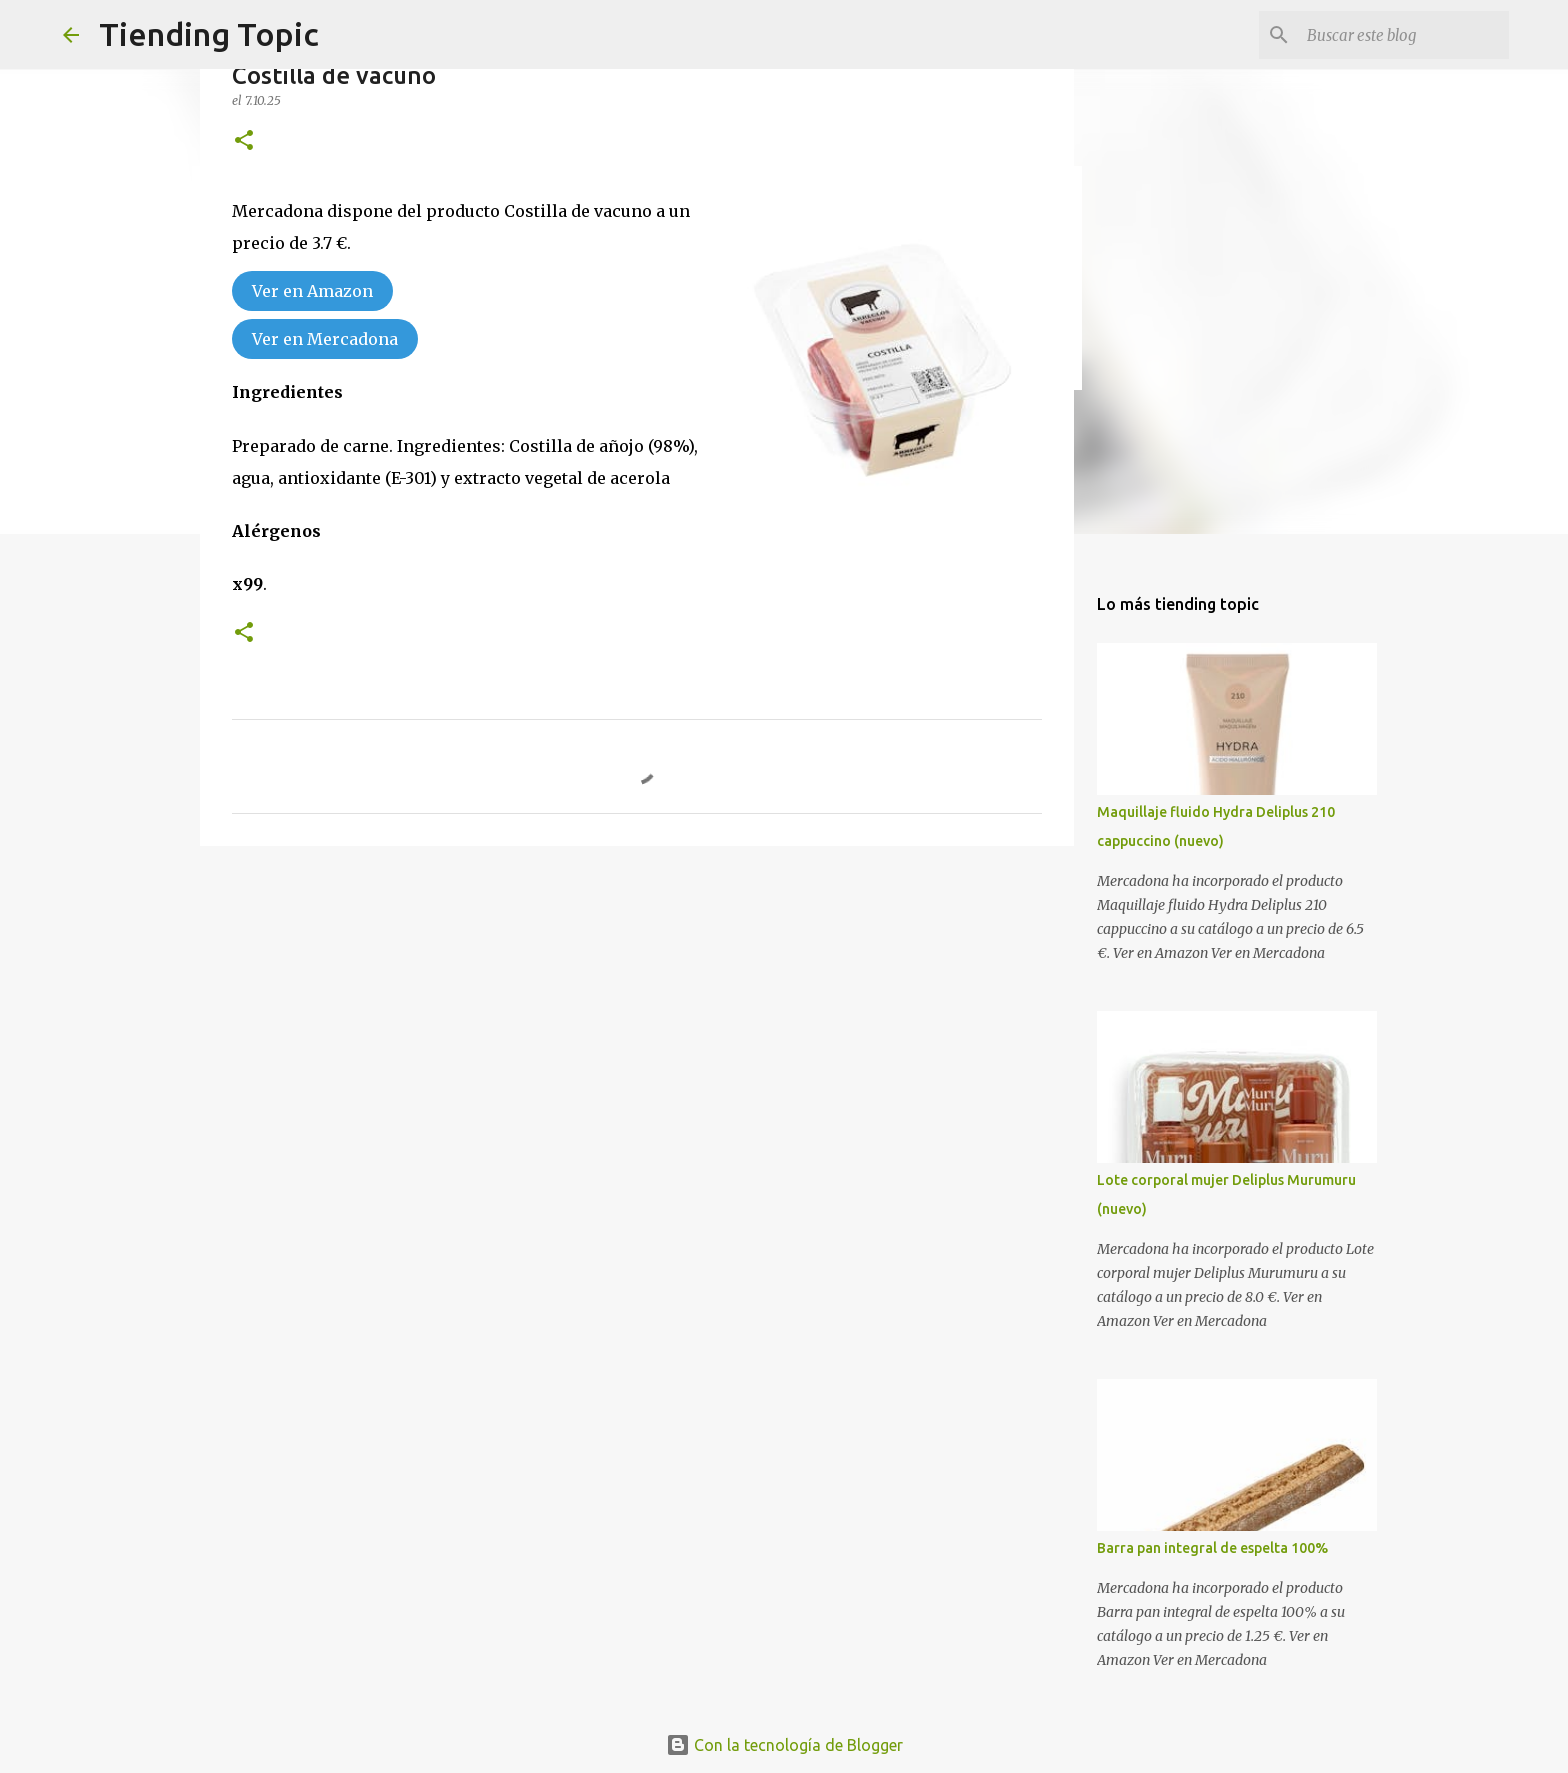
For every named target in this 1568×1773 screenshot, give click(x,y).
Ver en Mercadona (325, 339)
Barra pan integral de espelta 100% (1212, 1548)
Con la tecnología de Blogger (784, 1745)
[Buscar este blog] (1404, 35)
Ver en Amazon (312, 291)
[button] (244, 141)
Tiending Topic (209, 34)
